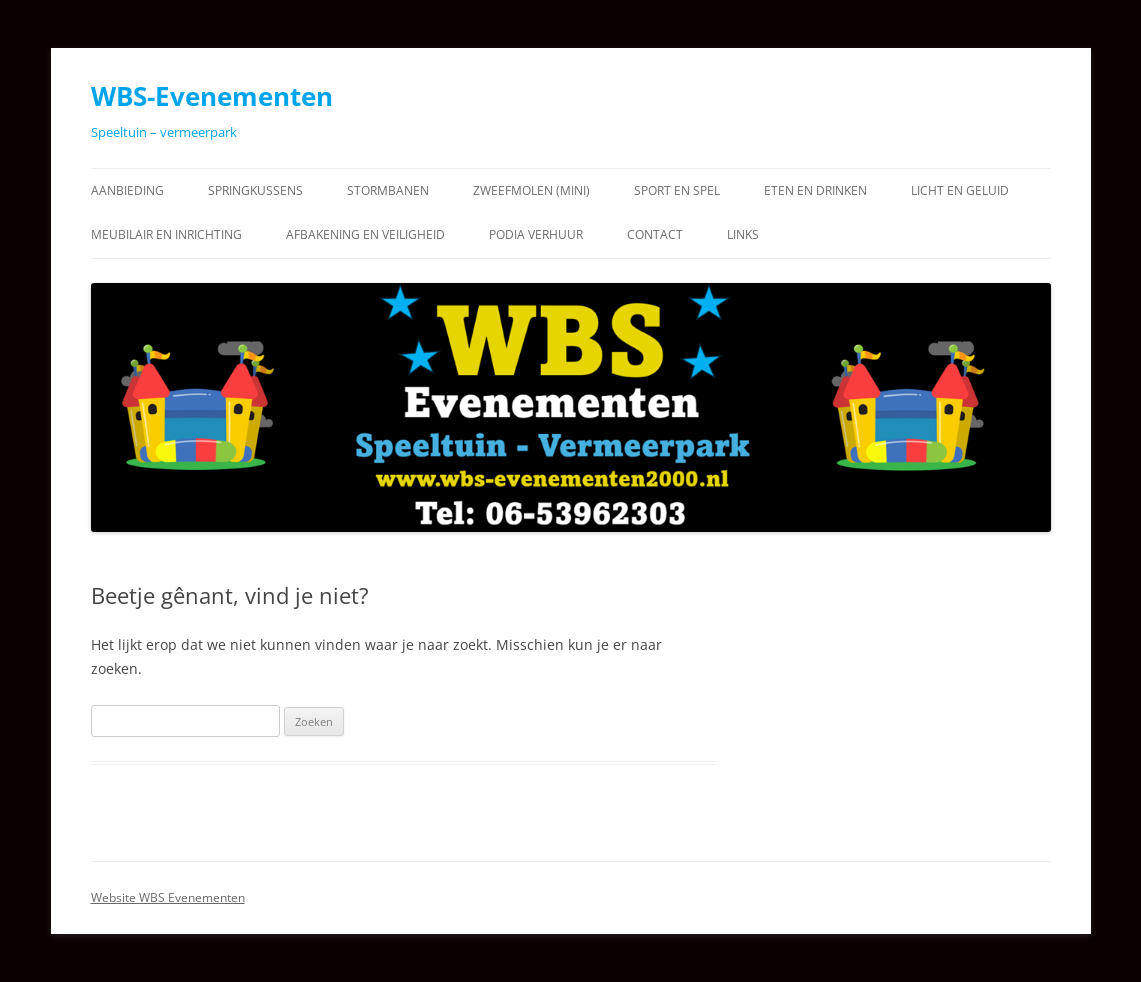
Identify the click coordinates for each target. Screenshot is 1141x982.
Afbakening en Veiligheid (365, 234)
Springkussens (255, 190)
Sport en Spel (677, 190)
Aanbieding (127, 190)
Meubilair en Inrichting (166, 234)
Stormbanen (388, 190)
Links (743, 234)
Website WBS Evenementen (168, 897)
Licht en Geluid (960, 190)
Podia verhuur (536, 234)
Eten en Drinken (815, 190)
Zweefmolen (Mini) (531, 190)
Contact (655, 234)
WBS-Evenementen (212, 96)
